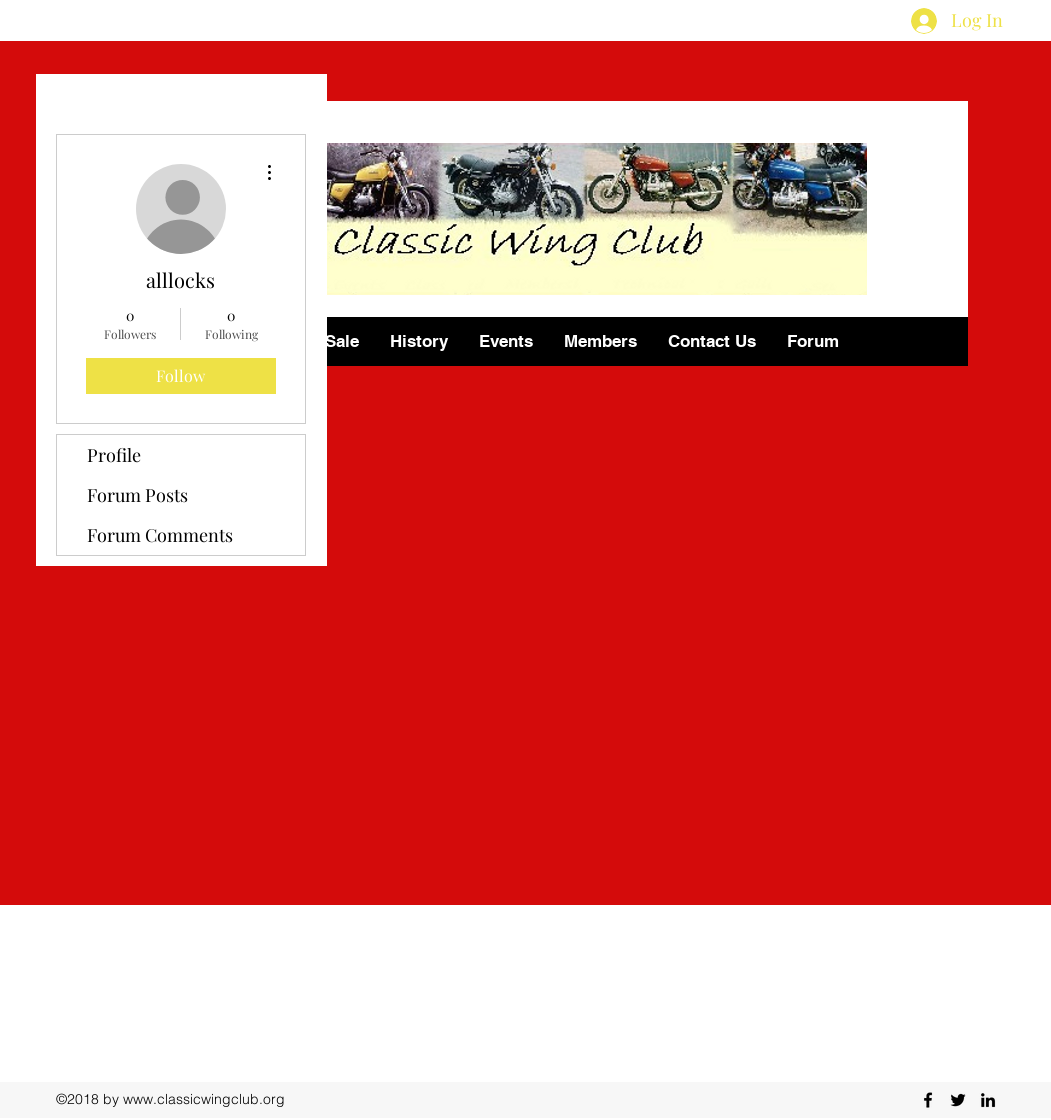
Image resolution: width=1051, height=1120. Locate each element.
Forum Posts (137, 495)
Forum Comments (160, 535)
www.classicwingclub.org (204, 1099)
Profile (114, 455)
